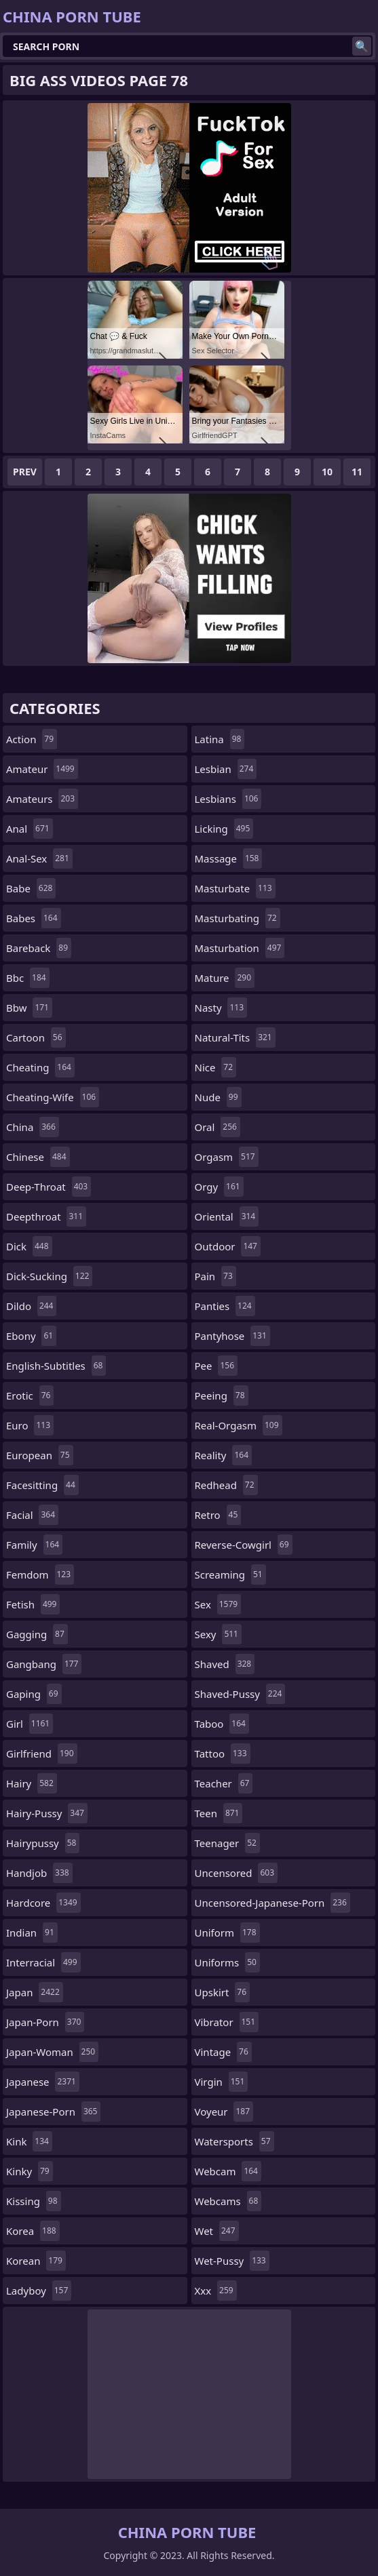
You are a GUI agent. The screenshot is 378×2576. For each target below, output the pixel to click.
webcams (228, 2201)
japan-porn (45, 2022)
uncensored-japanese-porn (272, 1903)
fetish (33, 1604)
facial (32, 1515)
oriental (227, 1216)
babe (31, 888)
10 (327, 471)
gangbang (43, 1664)
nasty (221, 1007)
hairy (31, 1783)
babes (33, 918)
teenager (227, 1843)
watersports (234, 2141)
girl (29, 1723)
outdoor (228, 1246)
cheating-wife (52, 1097)
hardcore (43, 1903)
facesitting (42, 1485)
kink (29, 2141)
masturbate (235, 888)
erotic (30, 1395)
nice (216, 1067)
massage (229, 858)
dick (29, 1246)
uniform (227, 1932)
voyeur (224, 2111)
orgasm (227, 1157)
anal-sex (39, 858)
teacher (224, 1783)
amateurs (42, 799)
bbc (28, 978)
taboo (222, 1723)
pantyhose (232, 1336)
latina (220, 739)
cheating (40, 1067)
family (34, 1544)
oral (217, 1127)
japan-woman (52, 2052)
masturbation (240, 948)
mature (225, 978)
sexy (218, 1634)
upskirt (222, 1992)
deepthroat (46, 1216)
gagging (37, 1634)
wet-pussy (232, 2261)
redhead (226, 1485)
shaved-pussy (240, 1694)
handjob (39, 1873)
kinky (29, 2171)
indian (32, 1932)
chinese (38, 1157)
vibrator (227, 2022)
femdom (40, 1574)
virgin (221, 2082)
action (31, 739)
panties (225, 1306)
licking (224, 828)
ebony (31, 1336)
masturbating (237, 918)
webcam (228, 2171)
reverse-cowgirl (243, 1544)
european (39, 1455)
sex (218, 1604)
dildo (31, 1306)
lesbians (228, 799)
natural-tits (235, 1037)
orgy (219, 1186)
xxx (216, 2290)
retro (218, 1515)
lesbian (226, 769)
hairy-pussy (47, 1813)
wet (217, 2231)
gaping (34, 1694)
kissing (33, 2201)
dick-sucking (49, 1276)
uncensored (236, 1873)
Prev (25, 471)
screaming (230, 1574)
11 (357, 471)
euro (30, 1425)
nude (218, 1097)
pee (216, 1365)
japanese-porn (53, 2111)
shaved (225, 1664)
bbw (29, 1007)
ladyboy (38, 2290)
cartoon (36, 1037)
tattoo (222, 1753)
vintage (223, 2052)
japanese (42, 2082)
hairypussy (42, 1843)
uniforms (227, 1962)
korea (33, 2231)
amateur (42, 769)
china (32, 1127)
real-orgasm (238, 1425)
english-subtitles (56, 1365)
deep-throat (48, 1186)
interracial (43, 1962)
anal (29, 828)
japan (34, 1992)
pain (215, 1276)
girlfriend (41, 1753)
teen (219, 1813)
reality (223, 1455)
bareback (38, 948)
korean (36, 2261)
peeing (221, 1395)
